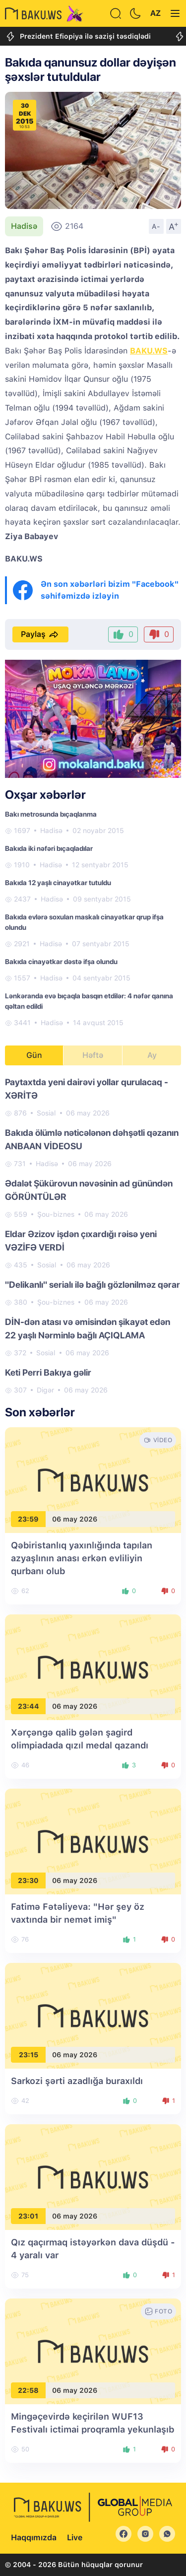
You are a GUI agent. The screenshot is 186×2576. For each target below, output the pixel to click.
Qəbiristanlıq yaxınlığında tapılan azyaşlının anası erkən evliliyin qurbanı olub (81, 1558)
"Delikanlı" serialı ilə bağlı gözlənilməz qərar (92, 1284)
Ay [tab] (152, 1055)
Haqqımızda (34, 2537)
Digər (45, 1390)
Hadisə (24, 226)
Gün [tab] (34, 1055)
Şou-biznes (55, 1214)
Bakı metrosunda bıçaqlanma (51, 814)
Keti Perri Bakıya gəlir (48, 1372)
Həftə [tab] (92, 1055)
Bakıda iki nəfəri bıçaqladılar (49, 848)
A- (156, 226)
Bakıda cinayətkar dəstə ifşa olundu (61, 962)
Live (74, 2537)
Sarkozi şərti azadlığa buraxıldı (77, 2081)
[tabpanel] (93, 1235)
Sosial (46, 1113)
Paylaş (40, 634)
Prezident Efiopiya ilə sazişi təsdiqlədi (78, 36)
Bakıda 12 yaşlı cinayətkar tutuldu (58, 883)
